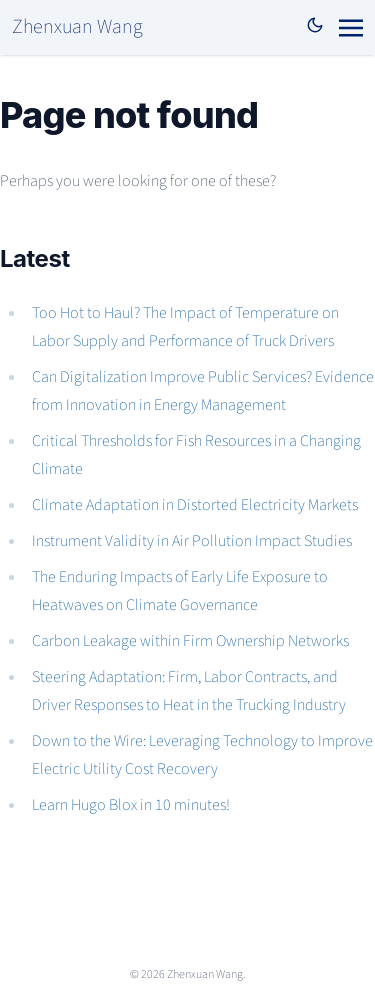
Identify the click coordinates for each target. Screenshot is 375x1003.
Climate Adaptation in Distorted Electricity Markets (195, 505)
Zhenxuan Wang (77, 27)
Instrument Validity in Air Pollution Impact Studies (192, 541)
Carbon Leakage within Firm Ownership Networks (190, 641)
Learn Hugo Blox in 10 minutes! (131, 805)
